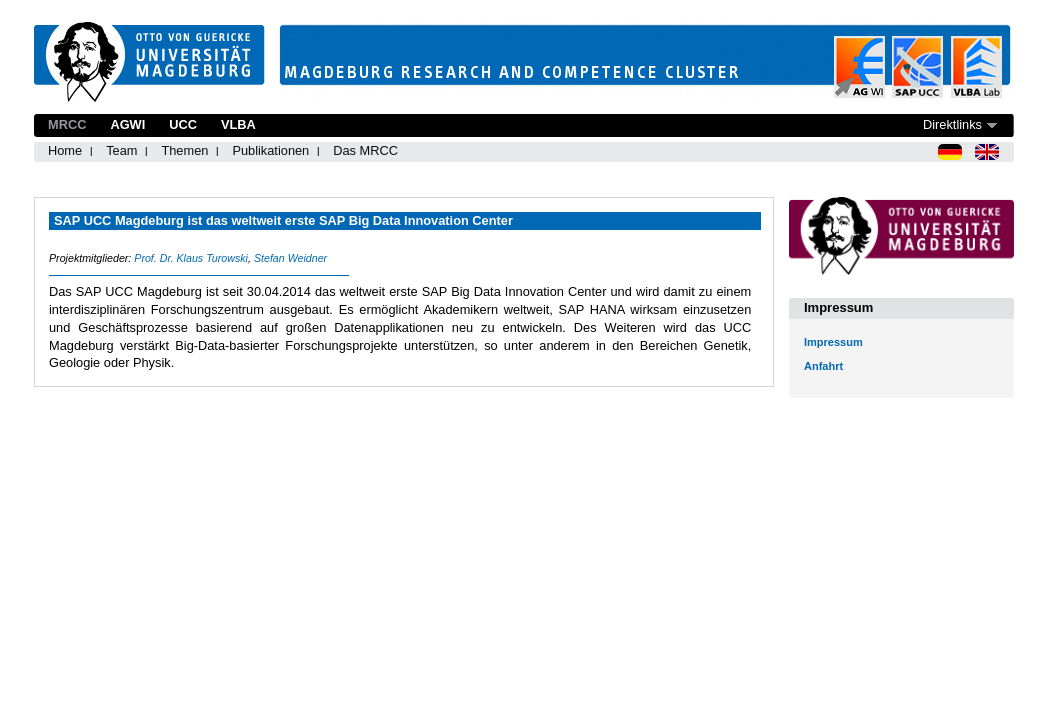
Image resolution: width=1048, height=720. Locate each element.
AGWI (127, 124)
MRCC (67, 124)
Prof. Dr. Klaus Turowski (191, 258)
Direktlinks (952, 124)
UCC (183, 124)
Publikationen (270, 150)
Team (121, 150)
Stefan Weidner (290, 258)
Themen (184, 150)
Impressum (833, 342)
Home (65, 150)
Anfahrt (823, 366)
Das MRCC (365, 150)
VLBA (238, 124)
